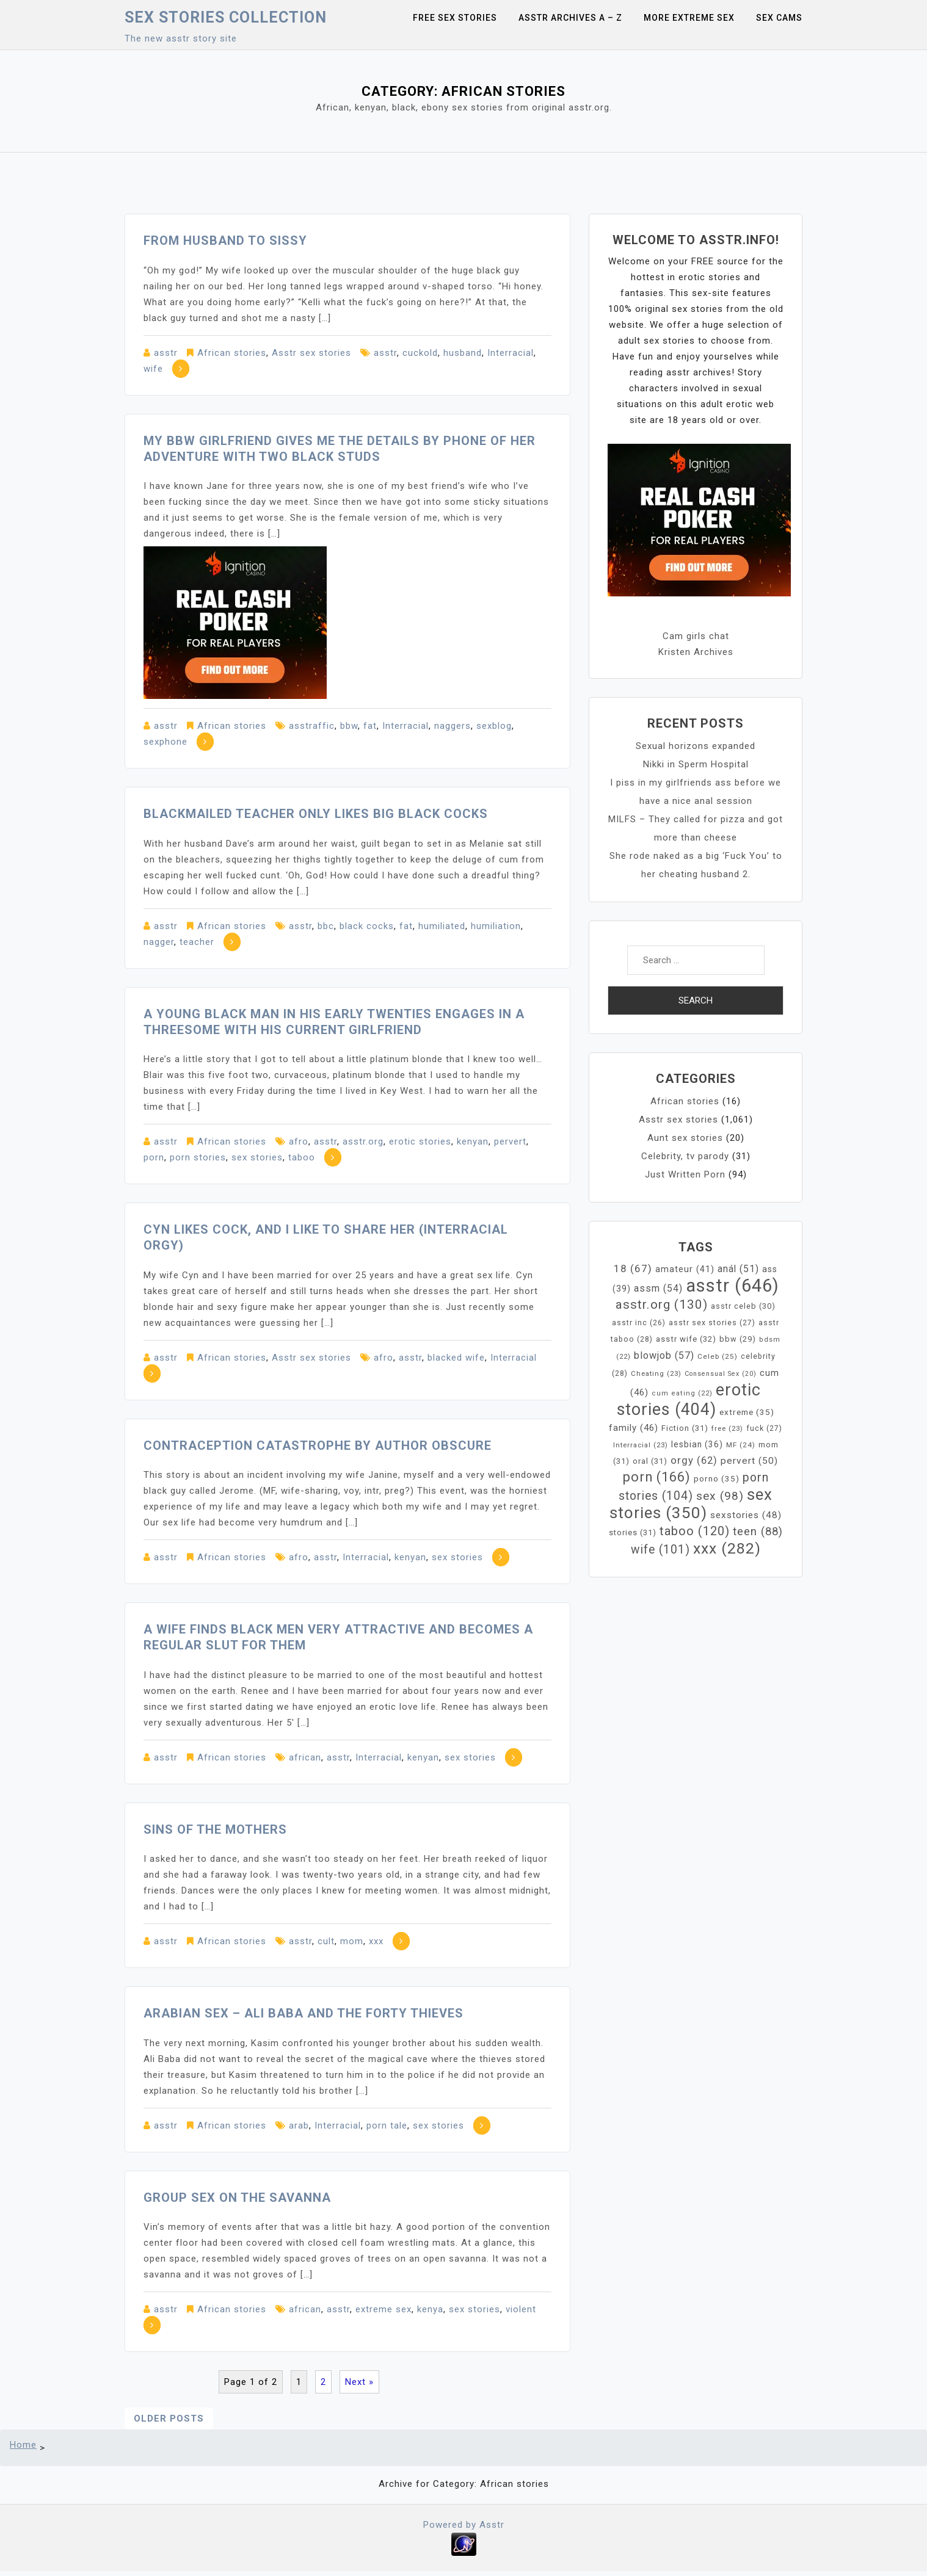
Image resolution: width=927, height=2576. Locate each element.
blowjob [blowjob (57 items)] (664, 1355)
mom (351, 1941)
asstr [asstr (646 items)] (732, 1285)
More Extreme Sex (689, 18)
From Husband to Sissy (225, 240)
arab (299, 2125)
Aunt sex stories (685, 1137)
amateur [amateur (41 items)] (684, 1269)
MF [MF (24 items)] (740, 1445)
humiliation (496, 926)
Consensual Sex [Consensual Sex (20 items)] (721, 1374)
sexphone (165, 741)
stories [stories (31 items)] (632, 1532)
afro (298, 1141)
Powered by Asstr (463, 2524)
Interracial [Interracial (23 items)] (640, 1445)
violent (521, 2309)
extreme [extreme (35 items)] (746, 1412)
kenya (430, 2309)
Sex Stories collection (226, 17)
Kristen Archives (695, 651)
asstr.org (363, 1141)
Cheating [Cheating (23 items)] (656, 1373)
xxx (376, 1941)
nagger (159, 941)
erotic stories (420, 1141)
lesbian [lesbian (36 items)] (697, 1444)
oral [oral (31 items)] (650, 1461)
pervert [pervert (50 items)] (749, 1460)
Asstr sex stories (311, 352)
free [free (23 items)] (727, 1428)
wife (153, 368)
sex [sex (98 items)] (720, 1496)
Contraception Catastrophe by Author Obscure (318, 1445)
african (305, 1757)
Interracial (510, 352)
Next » (359, 2381)
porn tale (386, 2125)
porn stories (198, 1157)
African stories (231, 352)
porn (154, 1157)
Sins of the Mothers (215, 1829)
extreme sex (383, 2309)
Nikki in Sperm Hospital (696, 764)
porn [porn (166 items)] (657, 1477)
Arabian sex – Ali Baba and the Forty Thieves (304, 2013)
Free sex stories (455, 18)
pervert (510, 1141)
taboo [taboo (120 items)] (695, 1531)
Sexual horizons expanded (695, 745)
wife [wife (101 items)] (660, 1550)
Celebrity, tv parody (685, 1156)
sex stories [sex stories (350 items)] (690, 1503)
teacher (197, 941)
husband (462, 352)
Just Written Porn (685, 1174)
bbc (326, 926)
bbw (349, 725)
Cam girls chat (696, 636)
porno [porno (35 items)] (717, 1478)
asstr (166, 352)
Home (23, 2444)
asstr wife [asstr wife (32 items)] (686, 1339)
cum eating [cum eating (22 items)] (682, 1393)
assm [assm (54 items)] (658, 1288)
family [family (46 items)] (633, 1427)
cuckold (420, 352)
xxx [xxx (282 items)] (727, 1548)
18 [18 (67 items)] (633, 1268)
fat (370, 725)
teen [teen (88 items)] (758, 1531)
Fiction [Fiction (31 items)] (684, 1428)
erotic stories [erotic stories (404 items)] (689, 1399)
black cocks (367, 926)
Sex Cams (779, 18)
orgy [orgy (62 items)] (694, 1460)
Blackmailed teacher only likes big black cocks (316, 813)
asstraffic (312, 725)
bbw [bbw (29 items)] (737, 1339)
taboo (301, 1157)
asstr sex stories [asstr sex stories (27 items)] (712, 1323)
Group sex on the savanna (237, 2197)
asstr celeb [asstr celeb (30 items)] (743, 1306)
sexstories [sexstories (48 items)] (746, 1515)
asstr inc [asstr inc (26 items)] (639, 1323)
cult (326, 1941)
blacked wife (456, 1357)
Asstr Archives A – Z (570, 18)
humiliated (441, 926)
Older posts (169, 2418)
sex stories (257, 1157)
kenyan (473, 1141)
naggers (452, 725)
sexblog (494, 725)
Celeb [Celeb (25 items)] (717, 1356)
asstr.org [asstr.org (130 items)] (662, 1304)
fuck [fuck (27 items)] (764, 1428)
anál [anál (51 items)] (738, 1269)
